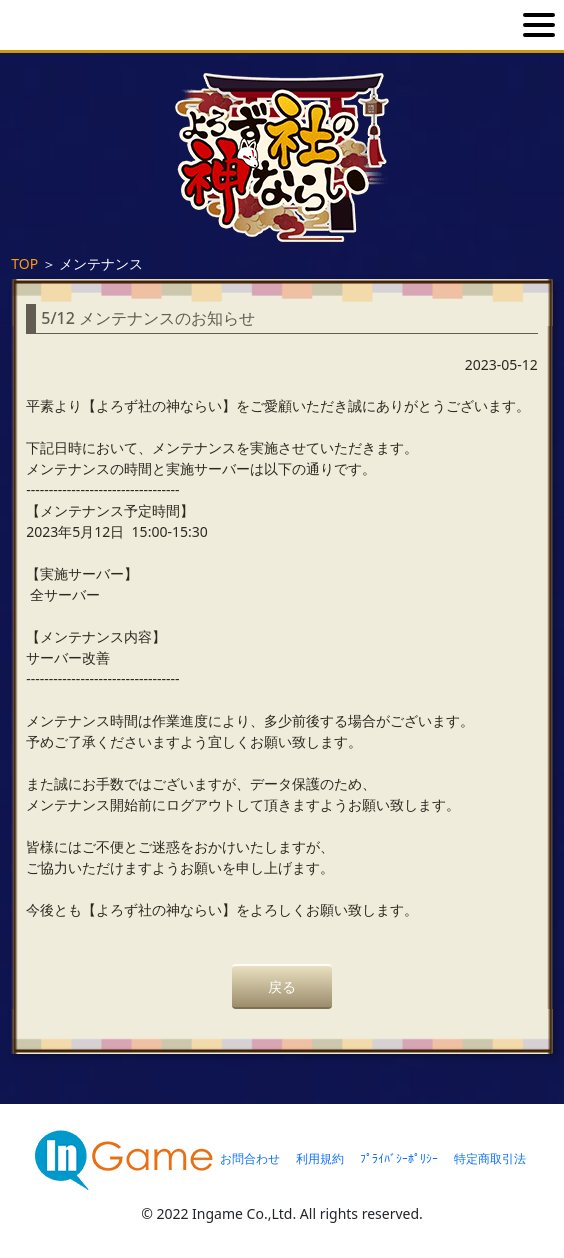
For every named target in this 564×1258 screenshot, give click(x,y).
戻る (282, 986)
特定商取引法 (490, 1158)
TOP (24, 263)
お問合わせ (250, 1158)
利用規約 (320, 1158)
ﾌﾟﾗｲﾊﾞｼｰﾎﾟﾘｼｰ (399, 1158)
